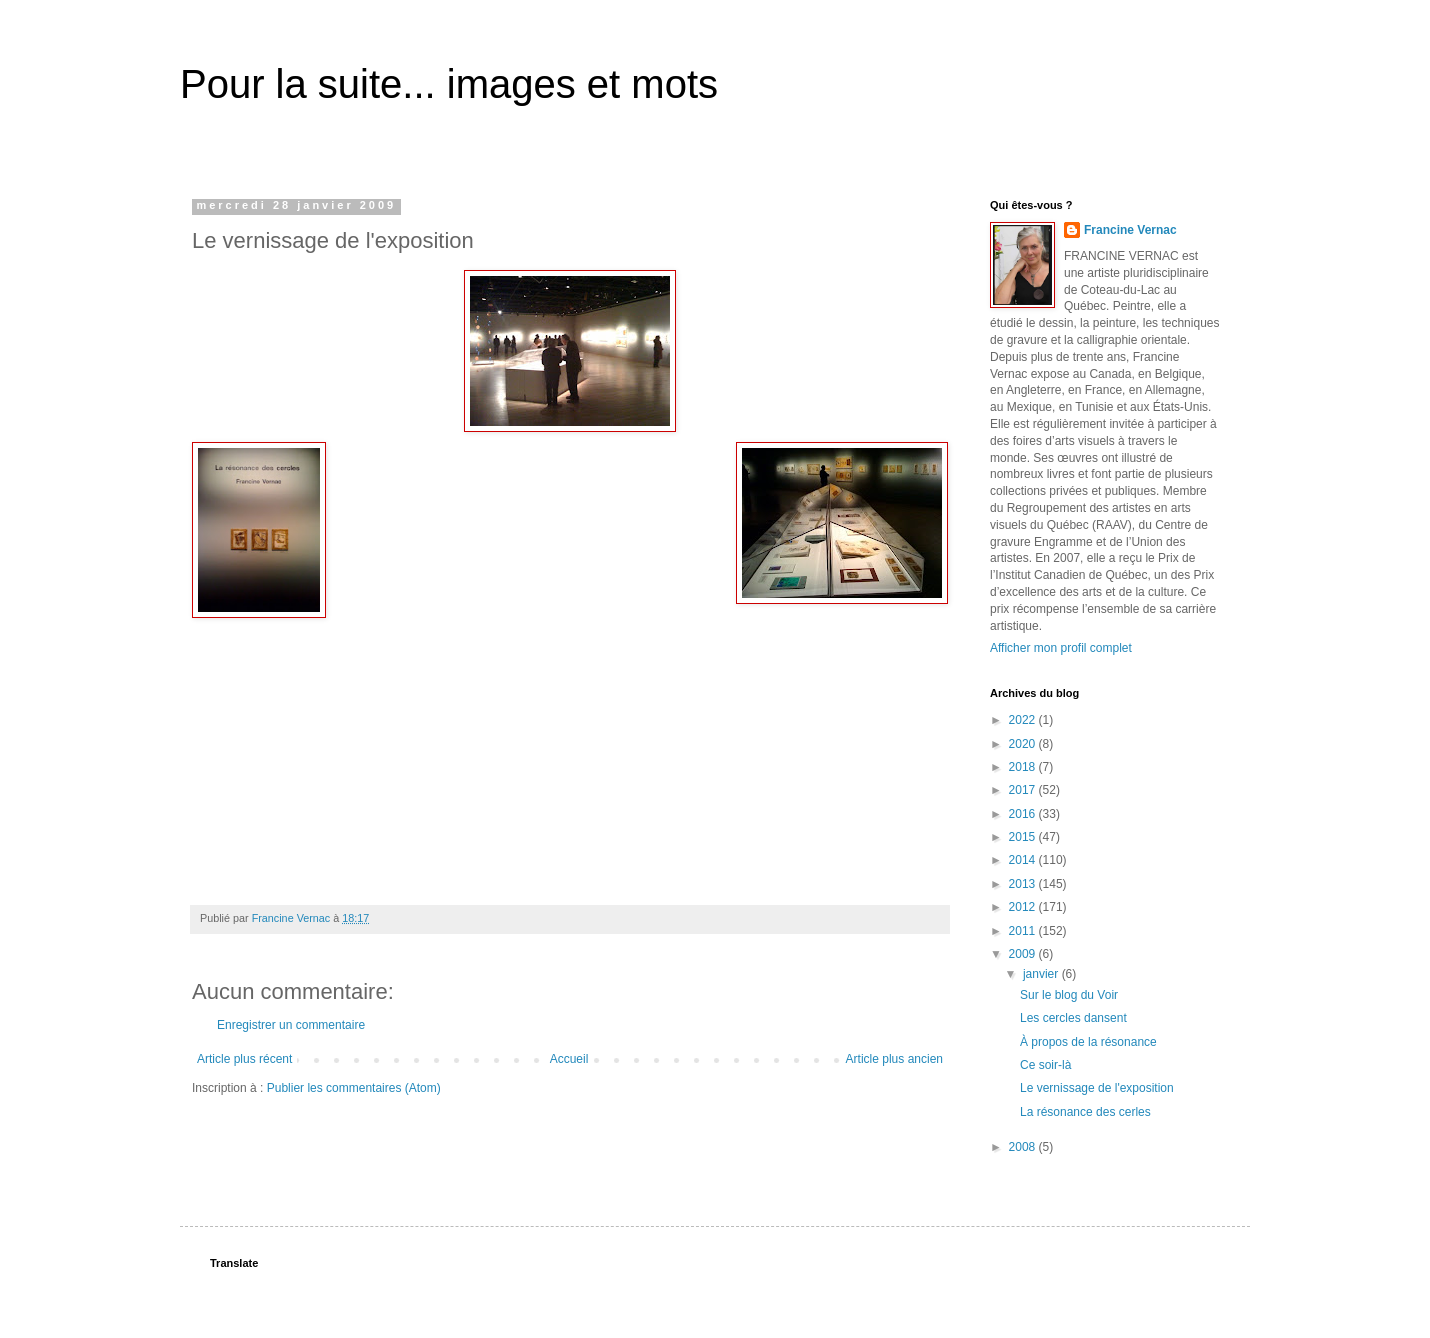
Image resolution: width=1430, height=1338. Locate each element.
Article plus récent (244, 1059)
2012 (1024, 907)
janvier (1042, 974)
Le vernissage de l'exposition (1097, 1088)
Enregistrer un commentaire (291, 1025)
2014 (1024, 860)
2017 (1024, 790)
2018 (1024, 767)
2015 (1024, 837)
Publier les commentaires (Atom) (354, 1088)
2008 (1024, 1147)
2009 (1024, 954)
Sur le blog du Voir (1069, 995)
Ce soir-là (1045, 1065)
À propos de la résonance (1088, 1042)
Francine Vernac (1130, 230)
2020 (1024, 744)
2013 (1024, 884)
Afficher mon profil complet (1061, 648)
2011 (1024, 931)
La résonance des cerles (1085, 1112)
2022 (1024, 720)
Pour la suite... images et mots (449, 84)
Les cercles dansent (1073, 1018)
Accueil (569, 1059)
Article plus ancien (894, 1059)
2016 (1024, 814)
